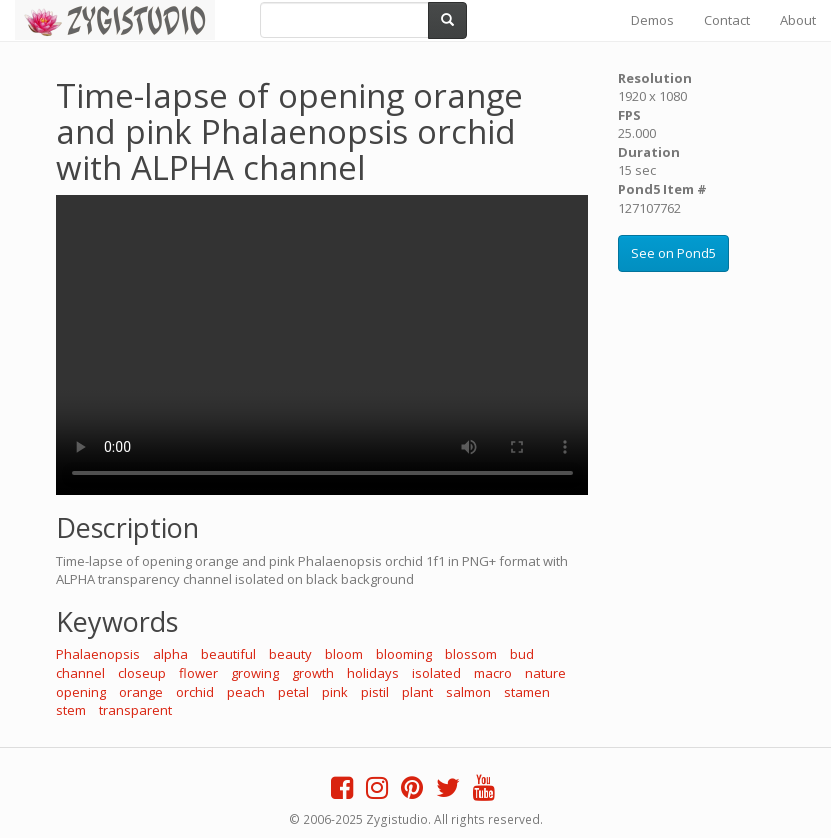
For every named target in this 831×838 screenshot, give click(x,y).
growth (313, 673)
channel (80, 673)
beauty (290, 654)
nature (545, 673)
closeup (142, 673)
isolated (436, 673)
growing (255, 673)
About (798, 20)
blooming (404, 654)
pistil (375, 692)
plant (417, 692)
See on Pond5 (673, 253)
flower (198, 673)
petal (293, 692)
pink (335, 692)
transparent (135, 710)
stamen (527, 692)
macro (493, 673)
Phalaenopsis (98, 654)
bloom (344, 654)
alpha (170, 654)
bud (522, 654)
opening (81, 692)
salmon (468, 692)
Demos (652, 20)
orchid (195, 692)
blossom (471, 654)
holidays (373, 673)
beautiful (228, 654)
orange (141, 692)
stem (71, 710)
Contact (727, 20)
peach (246, 692)
